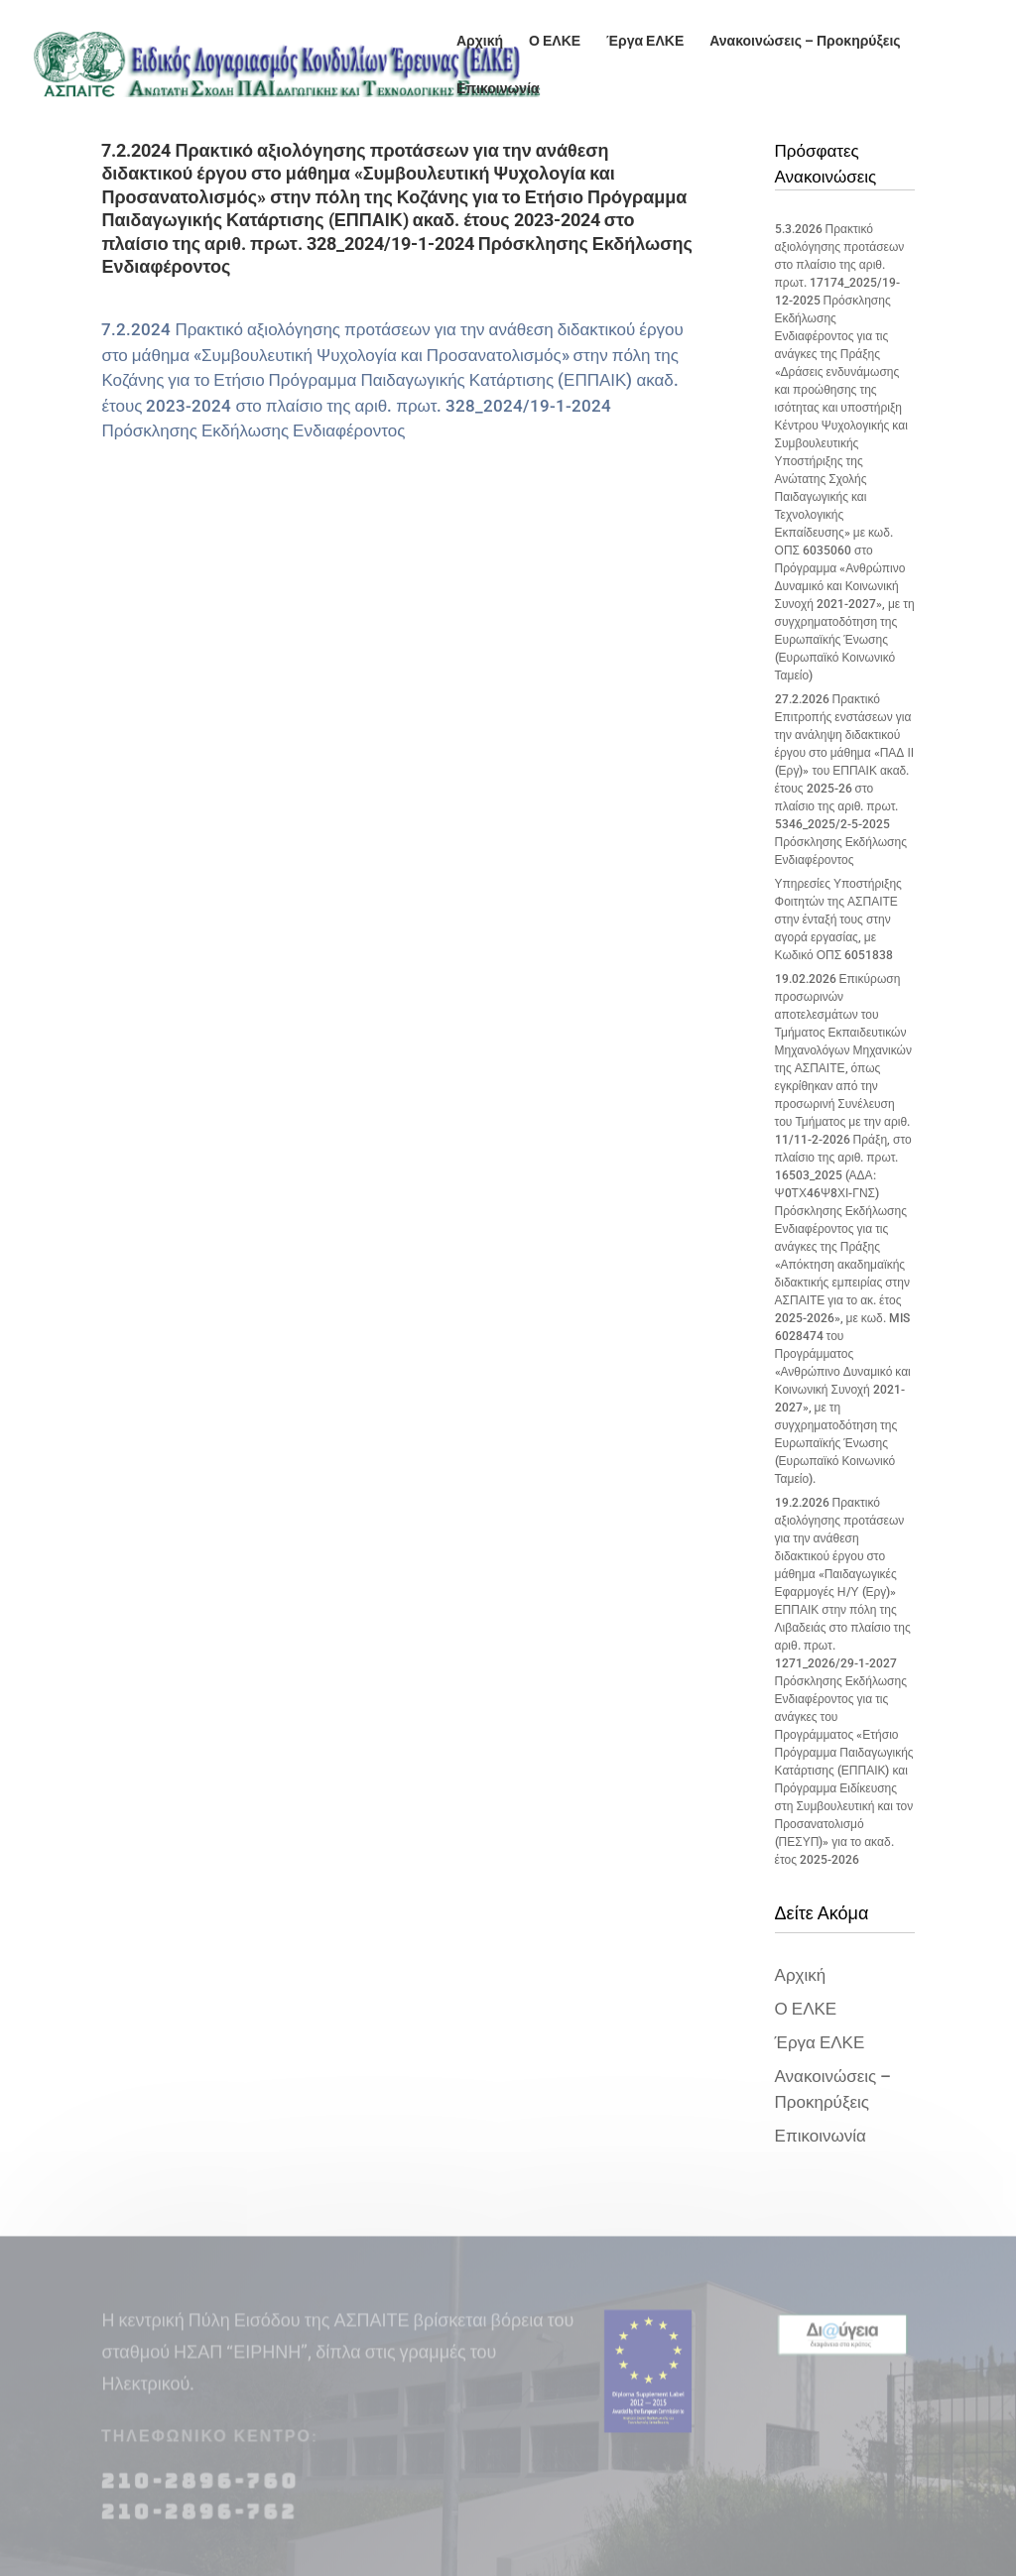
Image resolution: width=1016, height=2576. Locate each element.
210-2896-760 (200, 2494)
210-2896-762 (199, 2524)
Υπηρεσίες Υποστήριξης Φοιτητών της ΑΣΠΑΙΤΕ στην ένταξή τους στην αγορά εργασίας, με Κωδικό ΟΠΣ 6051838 (838, 919)
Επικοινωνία (498, 88)
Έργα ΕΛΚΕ (645, 41)
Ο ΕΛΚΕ (554, 41)
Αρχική (479, 41)
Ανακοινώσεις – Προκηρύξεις (804, 41)
